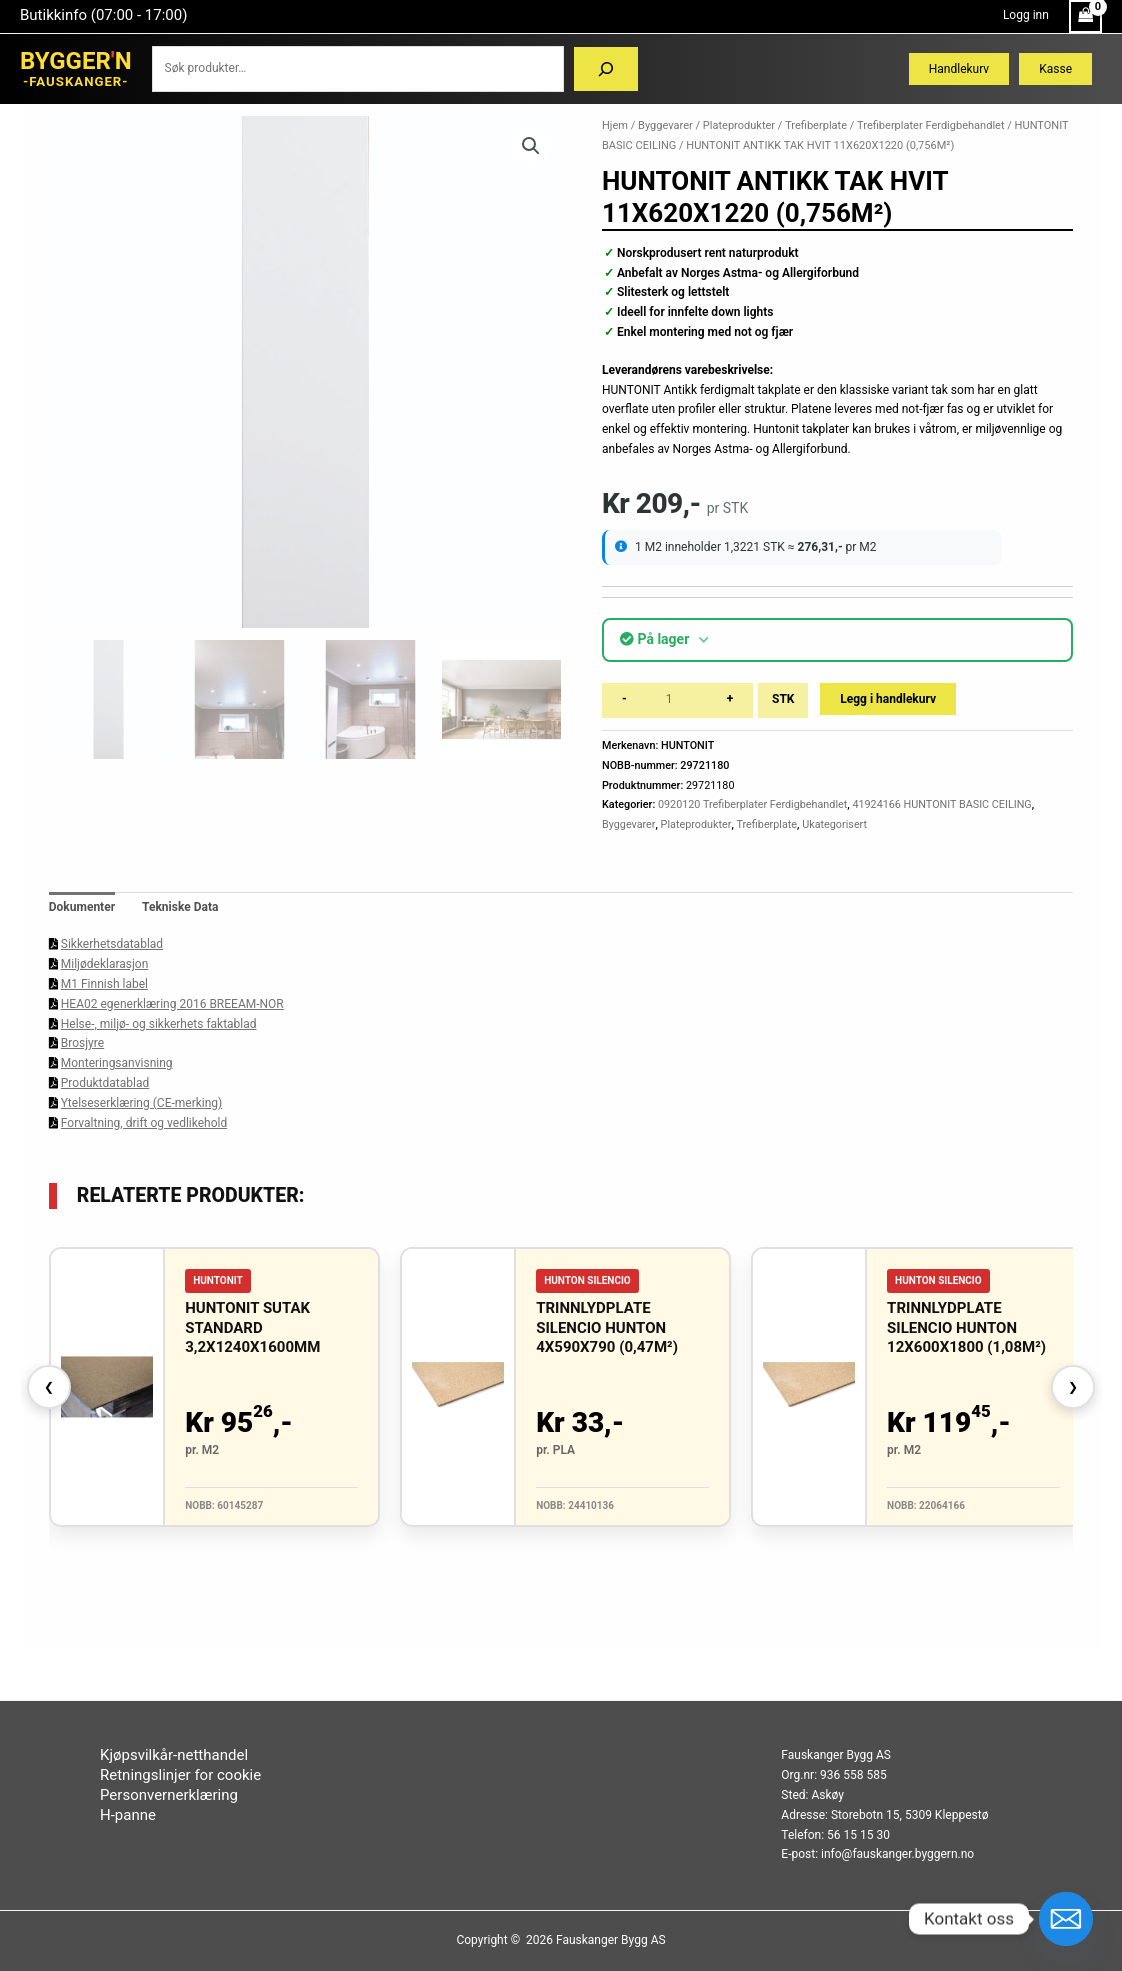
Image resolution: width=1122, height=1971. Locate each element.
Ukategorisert (834, 824)
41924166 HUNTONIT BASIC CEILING (941, 804)
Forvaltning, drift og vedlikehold (144, 1123)
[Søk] (606, 69)
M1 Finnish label (104, 984)
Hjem (615, 125)
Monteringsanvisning (117, 1063)
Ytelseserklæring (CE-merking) (141, 1103)
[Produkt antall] (677, 700)
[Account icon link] (1026, 16)
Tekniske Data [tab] (180, 907)
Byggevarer (665, 125)
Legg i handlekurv (888, 699)
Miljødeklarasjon (105, 964)
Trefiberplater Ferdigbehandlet (931, 125)
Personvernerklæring (169, 1795)
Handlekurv (959, 69)
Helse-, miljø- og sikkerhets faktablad (159, 1024)
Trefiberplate (816, 125)
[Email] (1066, 1919)
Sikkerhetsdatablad (112, 944)
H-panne (128, 1815)
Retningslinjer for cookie (180, 1775)
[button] (531, 146)
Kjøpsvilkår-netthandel (174, 1755)
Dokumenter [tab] (82, 907)
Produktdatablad (105, 1083)
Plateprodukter (739, 125)
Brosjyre (82, 1043)
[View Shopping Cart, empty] (1085, 16)
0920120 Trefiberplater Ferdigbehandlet (752, 804)
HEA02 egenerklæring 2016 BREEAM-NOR (172, 1004)
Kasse (1055, 69)
